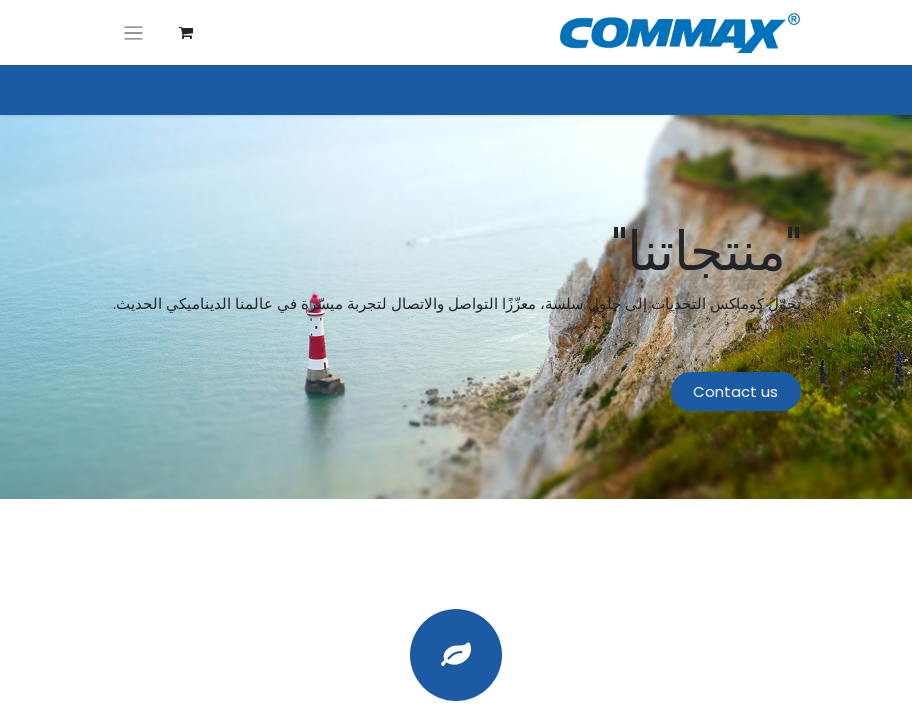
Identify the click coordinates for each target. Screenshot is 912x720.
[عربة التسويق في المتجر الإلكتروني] (186, 33)
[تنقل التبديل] (133, 32)
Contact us (735, 391)
